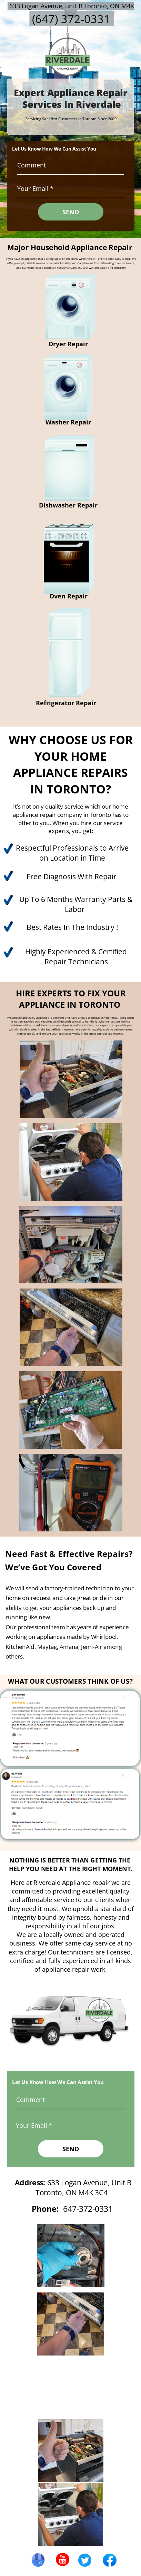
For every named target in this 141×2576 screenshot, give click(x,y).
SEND (70, 212)
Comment (31, 165)
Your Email (33, 188)
